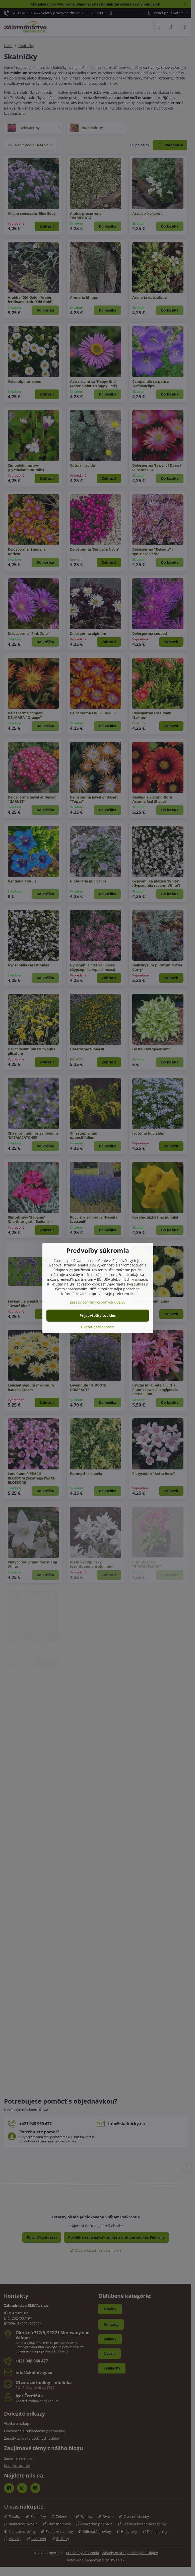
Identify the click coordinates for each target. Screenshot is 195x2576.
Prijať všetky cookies (98, 1315)
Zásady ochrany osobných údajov (97, 1302)
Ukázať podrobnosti (97, 1327)
